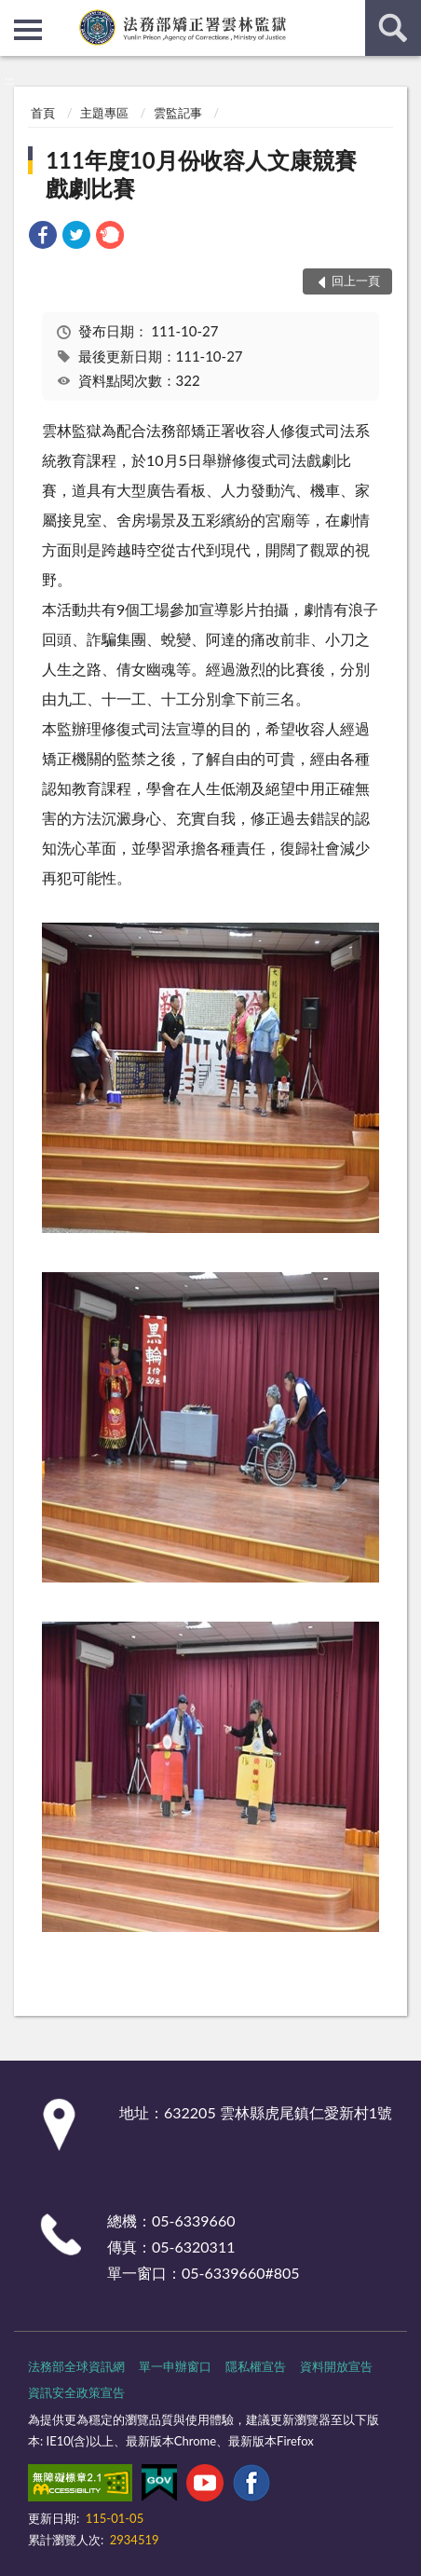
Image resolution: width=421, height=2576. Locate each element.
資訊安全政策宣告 (76, 2392)
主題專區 (104, 112)
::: (15, 14)
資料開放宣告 (336, 2366)
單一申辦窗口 (175, 2366)
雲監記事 (178, 112)
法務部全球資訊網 (76, 2366)
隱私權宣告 (255, 2366)
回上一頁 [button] (356, 280)
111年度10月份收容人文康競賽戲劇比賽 (201, 173)
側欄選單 (28, 30)
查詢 (393, 28)
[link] (43, 237)
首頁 (43, 112)
